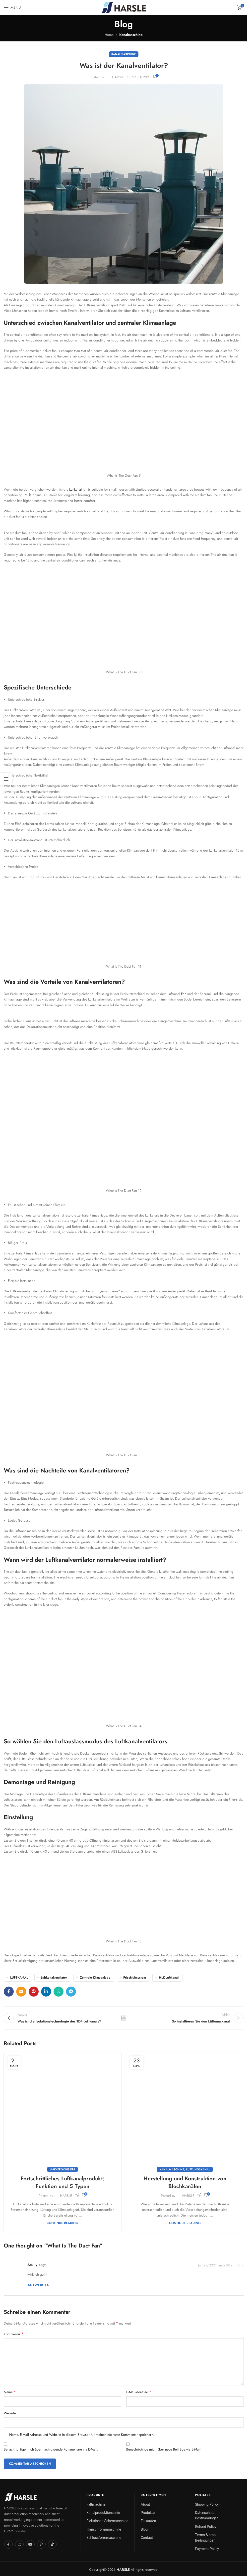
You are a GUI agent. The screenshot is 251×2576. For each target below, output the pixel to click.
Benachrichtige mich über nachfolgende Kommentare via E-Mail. (51, 2451)
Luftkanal (75, 489)
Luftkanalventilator (54, 1977)
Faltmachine (96, 2506)
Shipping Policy (207, 2506)
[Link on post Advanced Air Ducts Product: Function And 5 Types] (62, 2113)
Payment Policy (207, 2551)
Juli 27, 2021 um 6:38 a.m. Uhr (221, 2267)
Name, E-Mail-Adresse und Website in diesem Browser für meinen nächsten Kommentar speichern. (81, 2436)
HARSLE (118, 77)
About (145, 2506)
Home (109, 34)
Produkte (148, 2515)
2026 (119, 2571)
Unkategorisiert (62, 2172)
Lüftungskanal (198, 2172)
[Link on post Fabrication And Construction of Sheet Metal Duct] (185, 2113)
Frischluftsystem (134, 1977)
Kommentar (14, 2336)
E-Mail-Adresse (138, 2394)
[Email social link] (21, 1992)
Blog (144, 2532)
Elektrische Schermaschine (107, 2523)
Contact (147, 2540)
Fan (183, 993)
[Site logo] (123, 6)
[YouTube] (30, 2546)
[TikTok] (52, 2546)
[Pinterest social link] (34, 1992)
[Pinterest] (41, 2546)
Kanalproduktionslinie (103, 2515)
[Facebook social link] (9, 1992)
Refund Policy (205, 2529)
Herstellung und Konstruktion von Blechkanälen (184, 2184)
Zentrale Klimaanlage (95, 1977)
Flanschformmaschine (103, 2532)
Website (10, 2415)
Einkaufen (148, 2523)
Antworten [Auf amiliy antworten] (38, 2287)
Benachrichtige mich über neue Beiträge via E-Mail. (163, 2451)
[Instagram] (19, 2546)
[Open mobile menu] (12, 7)
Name (10, 2394)
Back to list (123, 2019)
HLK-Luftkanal (169, 1977)
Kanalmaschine (131, 34)
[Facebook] (8, 2546)
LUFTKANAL (19, 1977)
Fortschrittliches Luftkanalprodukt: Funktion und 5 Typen (62, 2184)
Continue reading (62, 2225)
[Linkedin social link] (46, 1992)
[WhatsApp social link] (58, 1992)
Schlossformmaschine (103, 2540)
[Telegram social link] (71, 1992)
